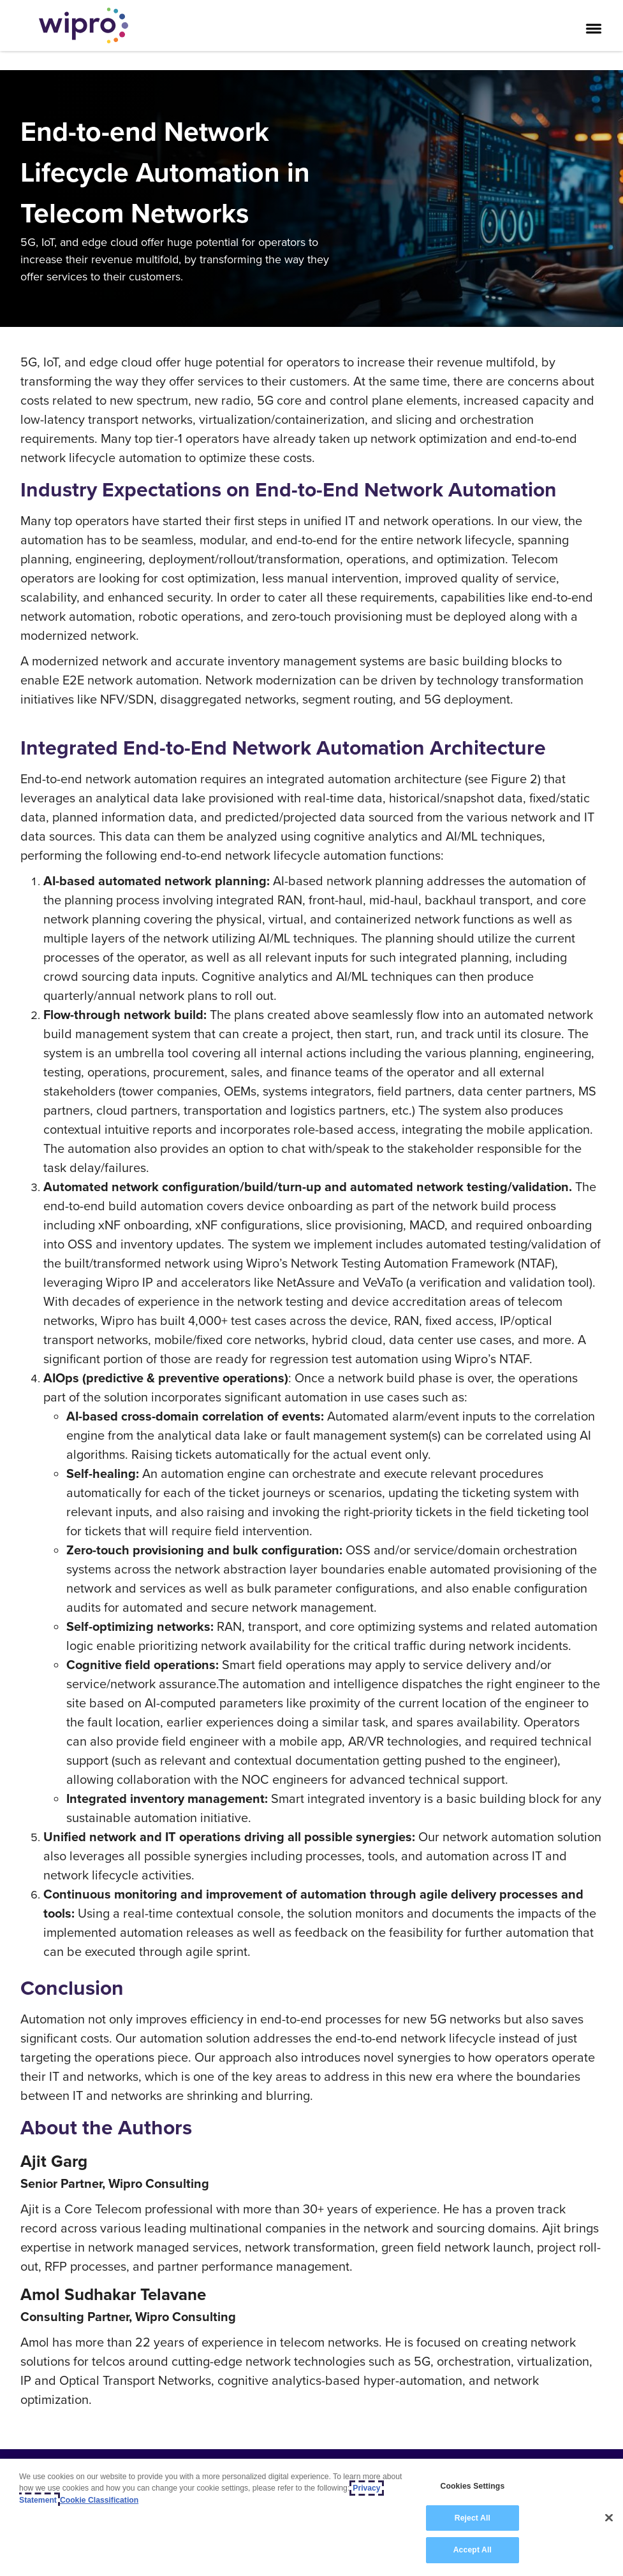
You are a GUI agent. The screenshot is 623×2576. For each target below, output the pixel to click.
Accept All (472, 2549)
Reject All (472, 2518)
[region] (311, 2517)
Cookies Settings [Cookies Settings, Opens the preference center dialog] (472, 2486)
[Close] (609, 2518)
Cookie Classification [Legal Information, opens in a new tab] (99, 2500)
